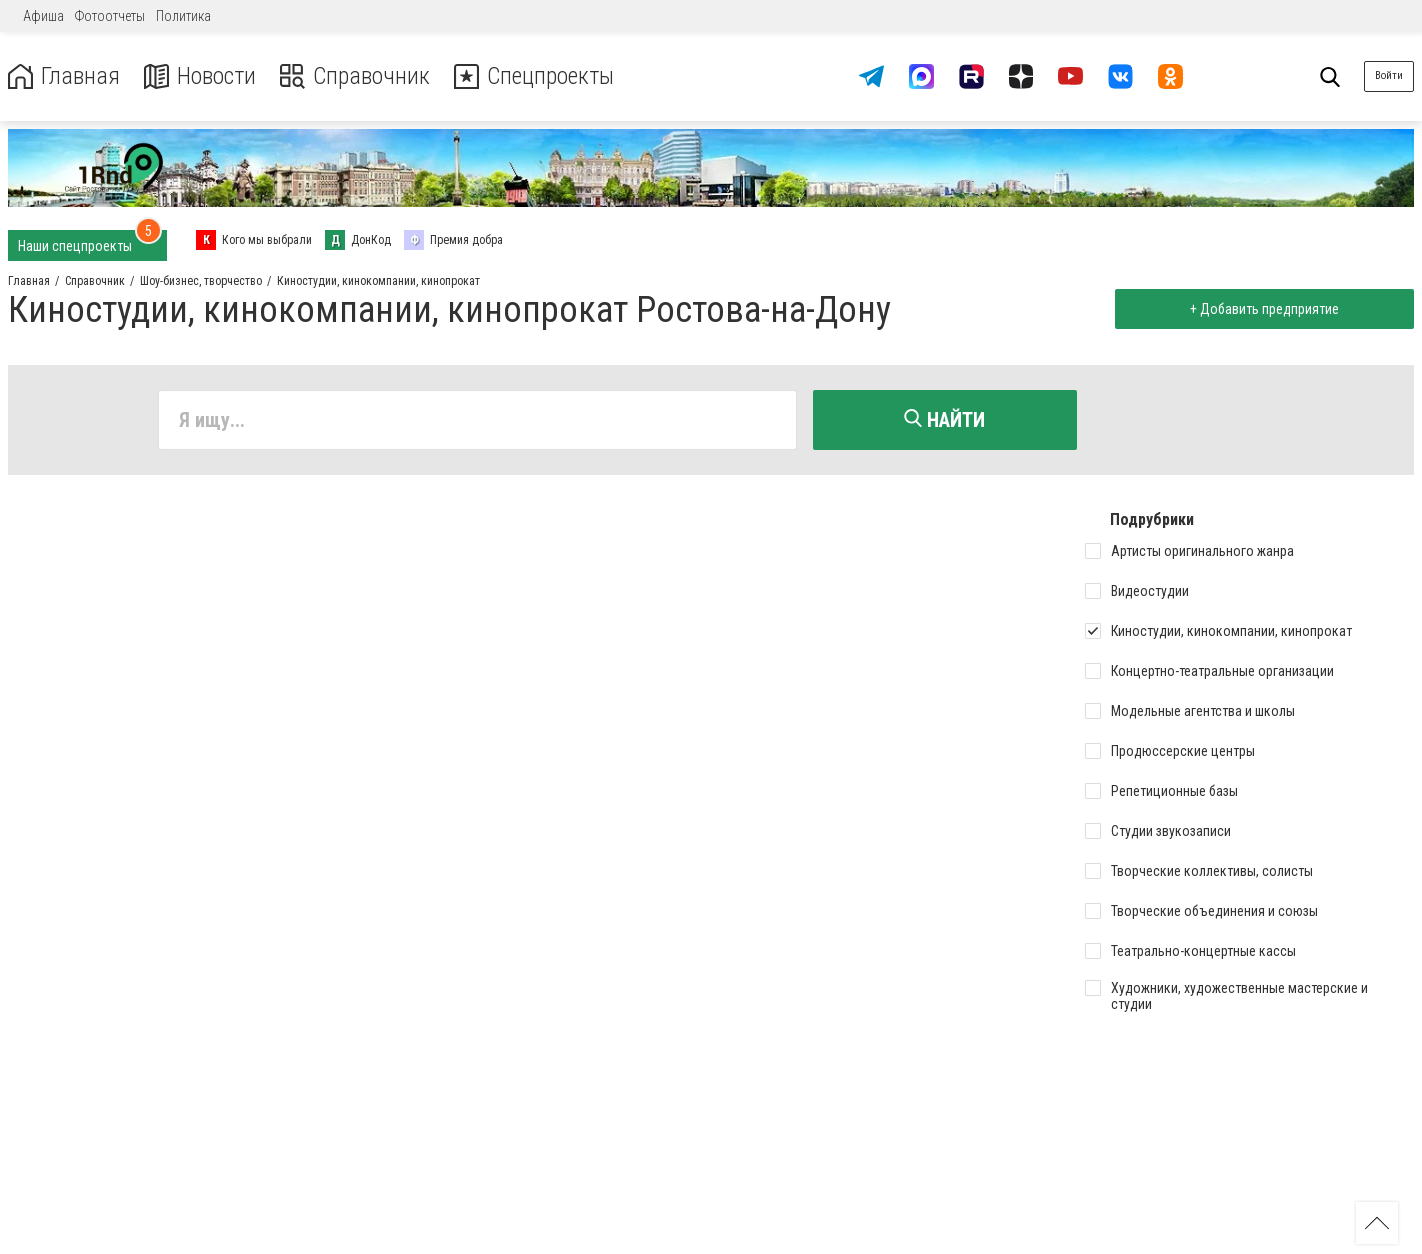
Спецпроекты (534, 76)
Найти (944, 420)
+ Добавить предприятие (1264, 309)
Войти (1389, 75)
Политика (183, 16)
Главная (63, 76)
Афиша (43, 16)
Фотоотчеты (110, 16)
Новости (198, 76)
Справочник (353, 76)
